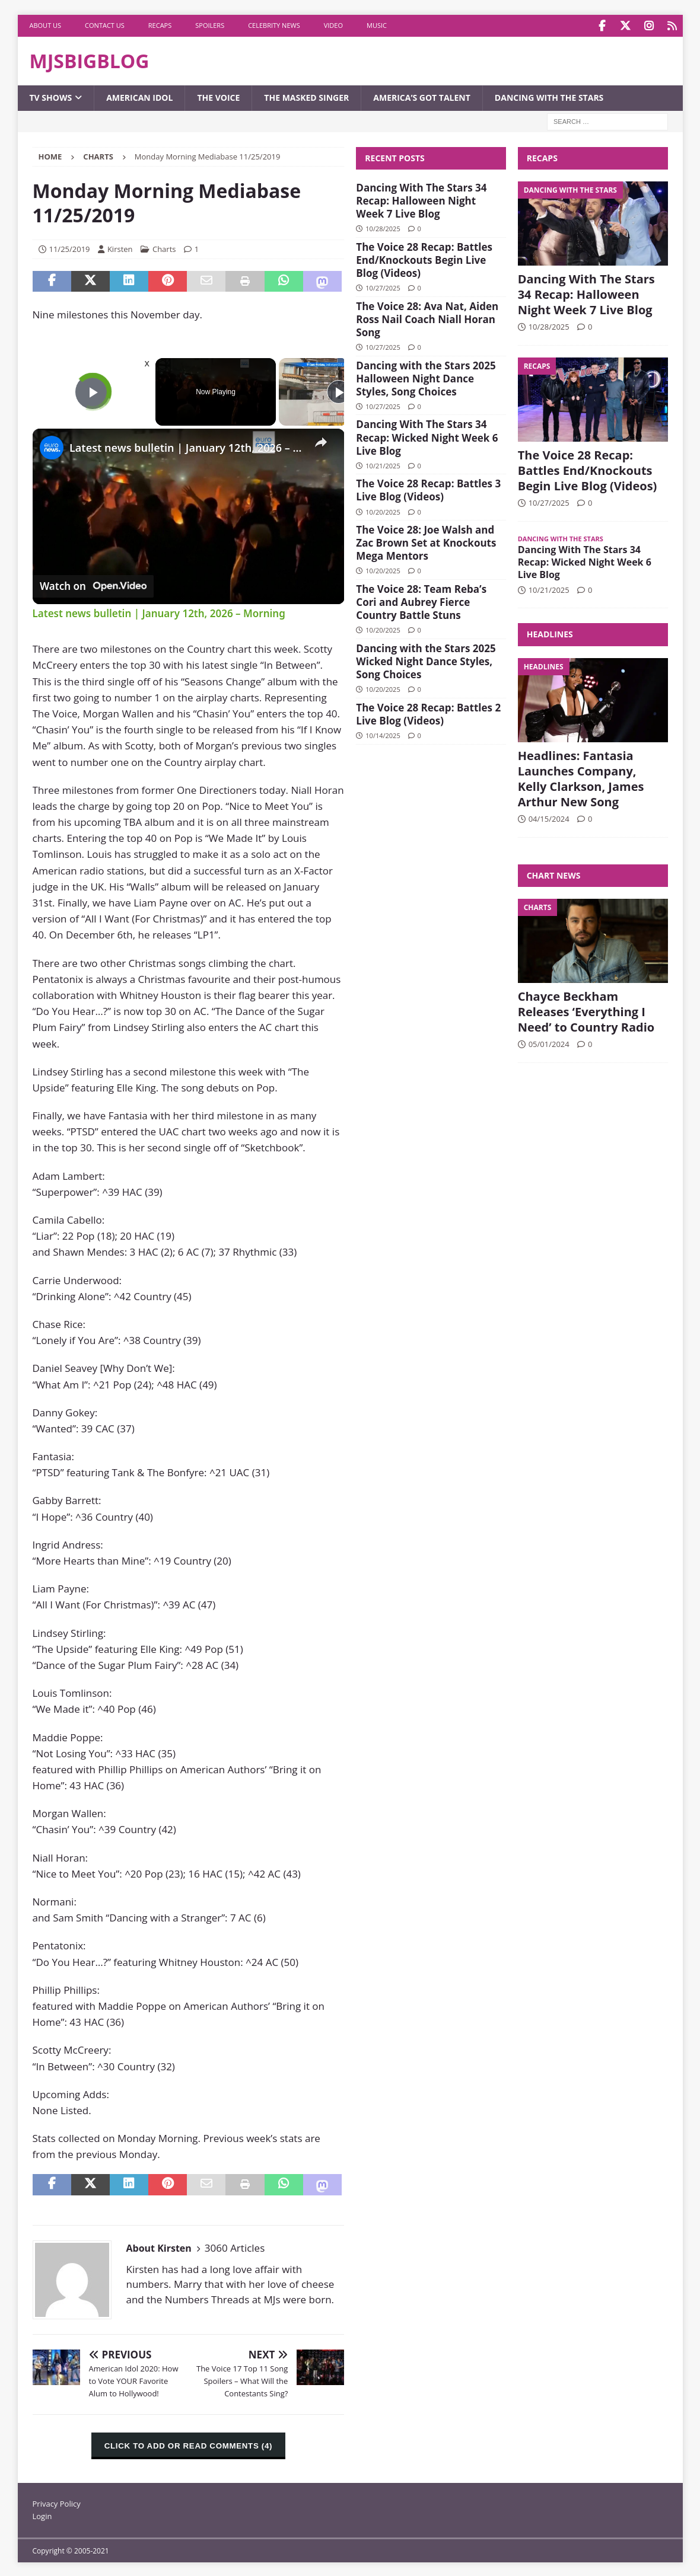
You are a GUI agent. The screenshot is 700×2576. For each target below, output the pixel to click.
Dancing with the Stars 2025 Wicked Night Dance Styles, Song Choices (425, 659)
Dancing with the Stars (549, 96)
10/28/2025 (382, 227)
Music (377, 25)
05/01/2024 (549, 1042)
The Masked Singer (306, 96)
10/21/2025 (382, 463)
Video (333, 25)
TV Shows (51, 96)
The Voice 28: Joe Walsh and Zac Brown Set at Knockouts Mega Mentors (426, 541)
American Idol (139, 96)
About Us (46, 25)
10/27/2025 (382, 286)
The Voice (218, 96)
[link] (51, 446)
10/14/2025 (382, 734)
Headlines (550, 633)
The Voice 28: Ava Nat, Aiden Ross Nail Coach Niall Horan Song (427, 317)
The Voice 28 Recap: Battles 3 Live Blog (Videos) (428, 488)
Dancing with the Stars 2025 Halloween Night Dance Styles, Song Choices (425, 377)
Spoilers (209, 25)
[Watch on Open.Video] (93, 585)
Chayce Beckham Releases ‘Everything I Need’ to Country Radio (586, 1010)
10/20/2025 (382, 510)
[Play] (339, 391)
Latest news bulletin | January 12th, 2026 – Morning (186, 446)
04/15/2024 (549, 817)
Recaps (159, 25)
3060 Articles (235, 2246)
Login (42, 2515)
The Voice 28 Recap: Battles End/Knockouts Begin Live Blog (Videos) (424, 258)
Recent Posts (394, 156)
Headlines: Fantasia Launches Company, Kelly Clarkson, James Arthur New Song (581, 777)
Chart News (554, 873)
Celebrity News (274, 25)
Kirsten (120, 247)
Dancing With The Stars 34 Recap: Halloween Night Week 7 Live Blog (421, 199)
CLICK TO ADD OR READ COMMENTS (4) (188, 2444)
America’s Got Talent (421, 96)
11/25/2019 (69, 247)
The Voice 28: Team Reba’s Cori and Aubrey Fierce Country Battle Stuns (421, 601)
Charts (164, 247)
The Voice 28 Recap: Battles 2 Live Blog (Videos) (428, 712)
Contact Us (105, 25)
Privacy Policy (57, 2502)
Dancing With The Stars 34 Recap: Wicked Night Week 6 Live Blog (427, 436)
